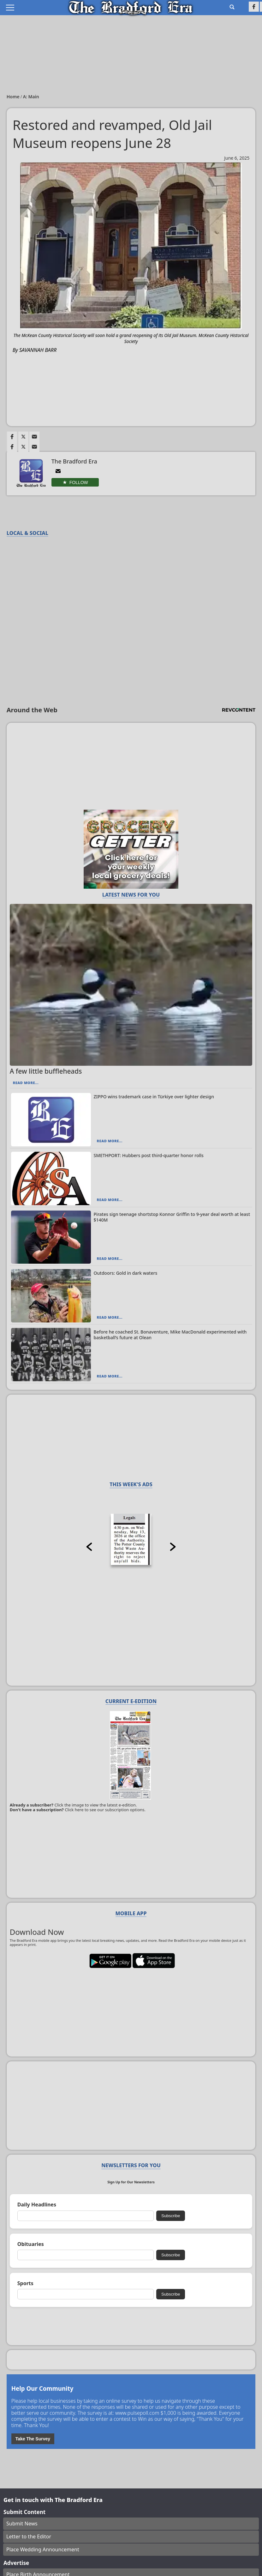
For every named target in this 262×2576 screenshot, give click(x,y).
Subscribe (170, 2215)
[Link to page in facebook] (12, 437)
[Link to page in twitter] (23, 437)
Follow (78, 482)
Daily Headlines (36, 2205)
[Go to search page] (232, 7)
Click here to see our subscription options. (105, 1809)
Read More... (26, 1082)
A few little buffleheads (46, 1071)
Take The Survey (32, 2438)
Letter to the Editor (28, 2536)
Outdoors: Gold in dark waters (126, 1273)
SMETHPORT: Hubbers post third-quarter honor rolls (149, 1155)
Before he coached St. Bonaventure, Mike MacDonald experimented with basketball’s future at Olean (170, 1334)
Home (14, 97)
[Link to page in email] (34, 437)
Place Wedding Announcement (42, 2549)
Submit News (22, 2523)
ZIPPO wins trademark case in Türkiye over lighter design (154, 1097)
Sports (25, 2283)
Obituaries (30, 2244)
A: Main (31, 97)
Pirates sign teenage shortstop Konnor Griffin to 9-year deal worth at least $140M (172, 1217)
